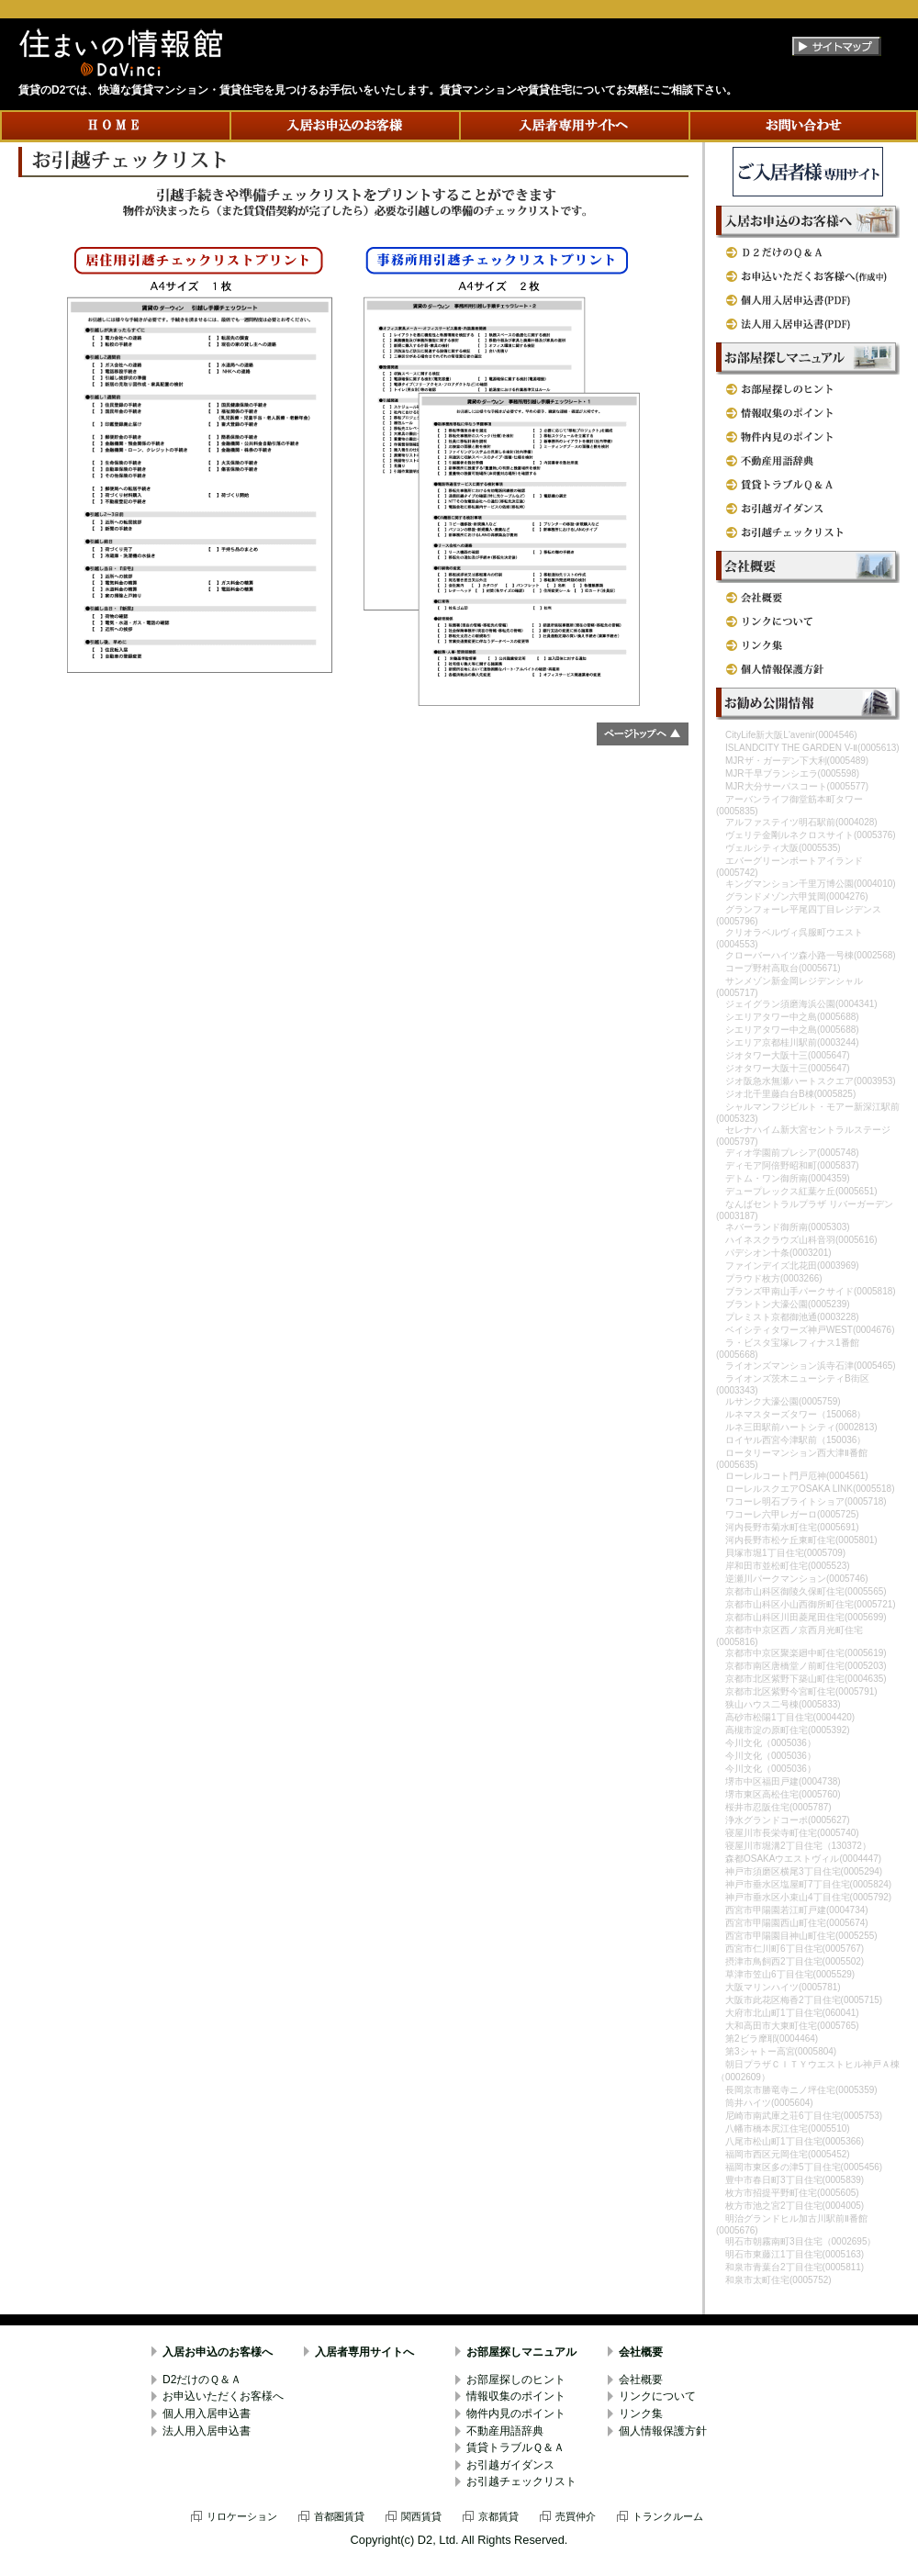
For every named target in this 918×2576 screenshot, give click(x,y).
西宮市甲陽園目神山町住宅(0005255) (801, 1936)
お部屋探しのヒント (515, 2379)
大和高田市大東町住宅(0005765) (792, 2026)
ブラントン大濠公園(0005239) (787, 1304)
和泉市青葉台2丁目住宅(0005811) (794, 2267)
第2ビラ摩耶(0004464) (771, 2038)
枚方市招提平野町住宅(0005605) (792, 2193)
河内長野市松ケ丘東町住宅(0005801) (801, 1540)
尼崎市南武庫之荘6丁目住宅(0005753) (803, 2116)
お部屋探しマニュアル (521, 2352)
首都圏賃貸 (339, 2516)
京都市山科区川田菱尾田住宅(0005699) (806, 1617)
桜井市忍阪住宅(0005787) (778, 1807)
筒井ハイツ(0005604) (769, 2103)
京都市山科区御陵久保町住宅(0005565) (806, 1591)
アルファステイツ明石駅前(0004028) (801, 822)
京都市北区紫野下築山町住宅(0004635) (806, 1679)
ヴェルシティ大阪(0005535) (783, 848)
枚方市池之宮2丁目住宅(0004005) (794, 2206)
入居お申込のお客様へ (217, 2352)
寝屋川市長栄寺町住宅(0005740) (792, 1833)
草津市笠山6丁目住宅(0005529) (790, 1974)
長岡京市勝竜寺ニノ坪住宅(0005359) (801, 2090)
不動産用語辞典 (504, 2431)
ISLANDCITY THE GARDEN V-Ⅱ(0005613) (812, 748)
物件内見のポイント (515, 2413)
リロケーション (242, 2516)
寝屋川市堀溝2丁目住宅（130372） (798, 1846)
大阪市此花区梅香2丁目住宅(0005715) (803, 2000)
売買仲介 (575, 2516)
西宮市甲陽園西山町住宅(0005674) (796, 1923)
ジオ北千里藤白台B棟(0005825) (790, 1094)
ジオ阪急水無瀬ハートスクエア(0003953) (810, 1081)
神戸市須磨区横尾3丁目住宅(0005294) (803, 1871)
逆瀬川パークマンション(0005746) (796, 1579)
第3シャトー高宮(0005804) (780, 2051)
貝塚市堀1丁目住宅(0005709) (785, 1553)
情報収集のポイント (515, 2396)
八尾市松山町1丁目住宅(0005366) (794, 2141)
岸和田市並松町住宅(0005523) (787, 1566)
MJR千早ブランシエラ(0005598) (792, 773)
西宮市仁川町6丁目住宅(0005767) (794, 1948)
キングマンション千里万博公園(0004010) (810, 884)
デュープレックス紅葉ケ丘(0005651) (801, 1191)
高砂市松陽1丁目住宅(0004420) (790, 1717)
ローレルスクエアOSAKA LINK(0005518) (810, 1489)
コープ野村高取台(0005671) (783, 968)
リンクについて (657, 2396)
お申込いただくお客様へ (223, 2396)
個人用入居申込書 (206, 2413)
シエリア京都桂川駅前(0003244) (792, 1042)
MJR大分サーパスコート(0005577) (796, 786)
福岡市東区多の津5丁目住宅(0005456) (803, 2167)
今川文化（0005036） (770, 1743)
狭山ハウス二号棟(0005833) (783, 1704)
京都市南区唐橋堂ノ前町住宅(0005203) (806, 1666)
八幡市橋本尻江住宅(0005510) (787, 2128)
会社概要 (641, 2352)
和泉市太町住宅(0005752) (778, 2280)
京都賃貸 (498, 2516)
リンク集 (641, 2413)
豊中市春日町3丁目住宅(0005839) (794, 2180)
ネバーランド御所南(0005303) (787, 1227)
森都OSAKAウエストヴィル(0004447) (803, 1859)
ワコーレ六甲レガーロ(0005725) (792, 1514)
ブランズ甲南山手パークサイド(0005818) (810, 1291)
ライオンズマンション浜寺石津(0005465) (810, 1366)
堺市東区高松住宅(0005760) (783, 1794)
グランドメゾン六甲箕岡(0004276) (796, 896)
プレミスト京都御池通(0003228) (792, 1317)
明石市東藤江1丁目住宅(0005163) (794, 2254)
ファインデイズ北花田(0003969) (792, 1265)
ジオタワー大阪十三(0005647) (787, 1055)
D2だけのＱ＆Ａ (201, 2379)
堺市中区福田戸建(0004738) (783, 1781)
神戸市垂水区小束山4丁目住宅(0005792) (808, 1897)
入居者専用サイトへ (364, 2352)
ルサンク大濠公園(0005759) (783, 1401)
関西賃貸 (421, 2516)
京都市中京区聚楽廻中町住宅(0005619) (806, 1653)
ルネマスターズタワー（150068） (795, 1414)
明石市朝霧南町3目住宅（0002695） (801, 2241)
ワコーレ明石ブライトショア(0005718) (806, 1501)
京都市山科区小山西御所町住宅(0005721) (810, 1604)
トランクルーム (668, 2516)
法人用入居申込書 (206, 2431)
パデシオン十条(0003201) (778, 1253)
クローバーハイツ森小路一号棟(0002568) (810, 955)
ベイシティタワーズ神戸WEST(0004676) (809, 1330)
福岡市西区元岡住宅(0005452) (787, 2154)
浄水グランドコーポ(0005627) (787, 1820)
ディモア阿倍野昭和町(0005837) (792, 1165)
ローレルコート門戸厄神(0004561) (796, 1476)
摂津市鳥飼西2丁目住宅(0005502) (794, 1961)
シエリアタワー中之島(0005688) (792, 1017)
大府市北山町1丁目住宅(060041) (792, 2013)
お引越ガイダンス (510, 2464)
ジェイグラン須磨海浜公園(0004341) (801, 1004)
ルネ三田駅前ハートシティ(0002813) (801, 1427)
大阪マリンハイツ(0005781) (783, 1987)
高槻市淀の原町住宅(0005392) (787, 1730)
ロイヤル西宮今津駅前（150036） (795, 1440)
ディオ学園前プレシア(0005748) (792, 1153)
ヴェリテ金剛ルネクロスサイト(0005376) (810, 835)
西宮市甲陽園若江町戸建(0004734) (796, 1910)
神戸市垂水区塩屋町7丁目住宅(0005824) (808, 1884)
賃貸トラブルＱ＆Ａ (515, 2447)
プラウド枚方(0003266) (774, 1278)
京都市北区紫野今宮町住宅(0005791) (801, 1691)
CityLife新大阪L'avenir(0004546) (791, 735)
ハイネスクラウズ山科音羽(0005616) (801, 1240)
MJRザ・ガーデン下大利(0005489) (796, 761)
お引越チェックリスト (521, 2481)
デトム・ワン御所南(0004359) (787, 1178)
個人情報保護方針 (663, 2431)
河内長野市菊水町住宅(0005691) (792, 1527)
